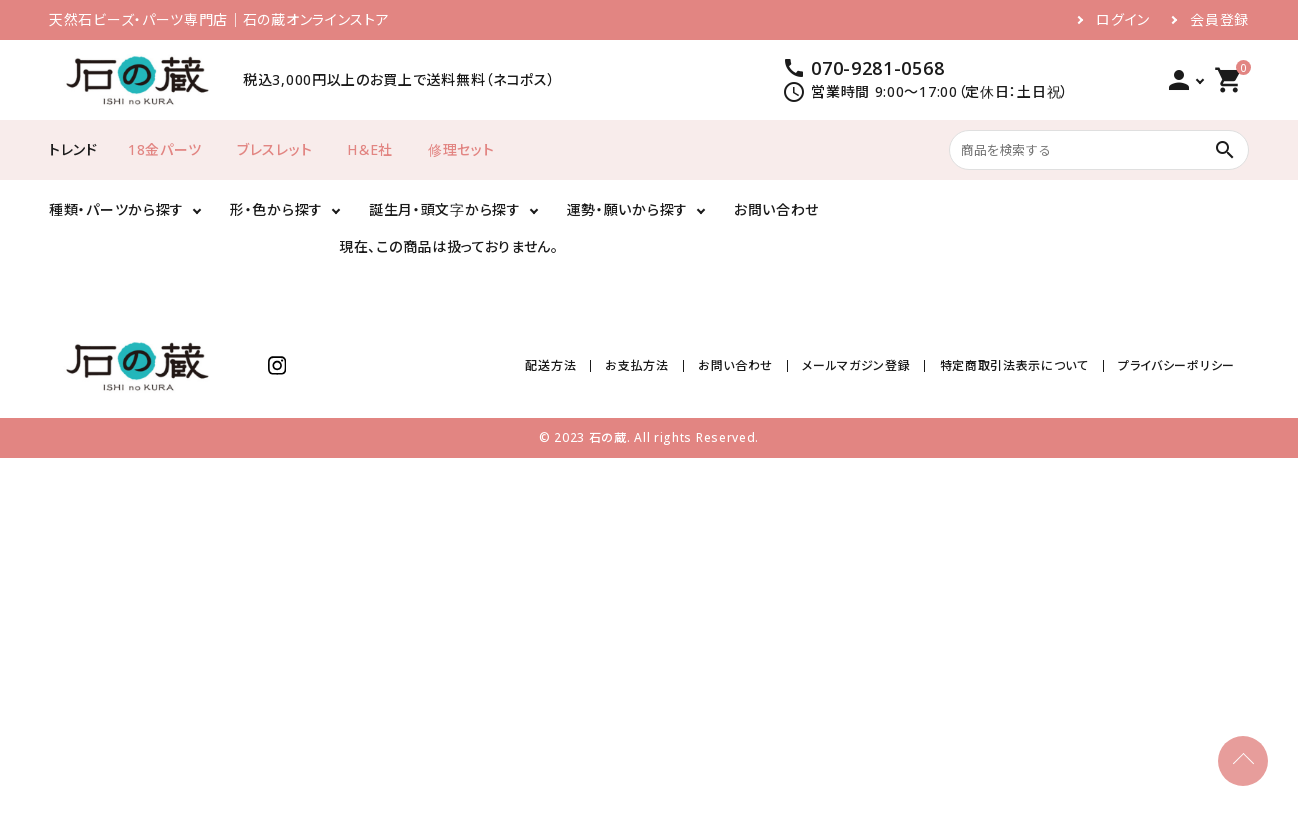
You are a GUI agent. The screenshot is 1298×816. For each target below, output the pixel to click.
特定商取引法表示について (1014, 365)
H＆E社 (370, 149)
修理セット (461, 149)
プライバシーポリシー (1176, 365)
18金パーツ (165, 149)
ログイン (1123, 20)
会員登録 (1219, 20)
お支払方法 (638, 365)
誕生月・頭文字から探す (445, 209)
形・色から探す (276, 209)
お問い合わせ (776, 209)
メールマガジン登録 (856, 365)
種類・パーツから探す (116, 209)
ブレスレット (274, 149)
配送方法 (551, 365)
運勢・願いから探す (627, 209)
